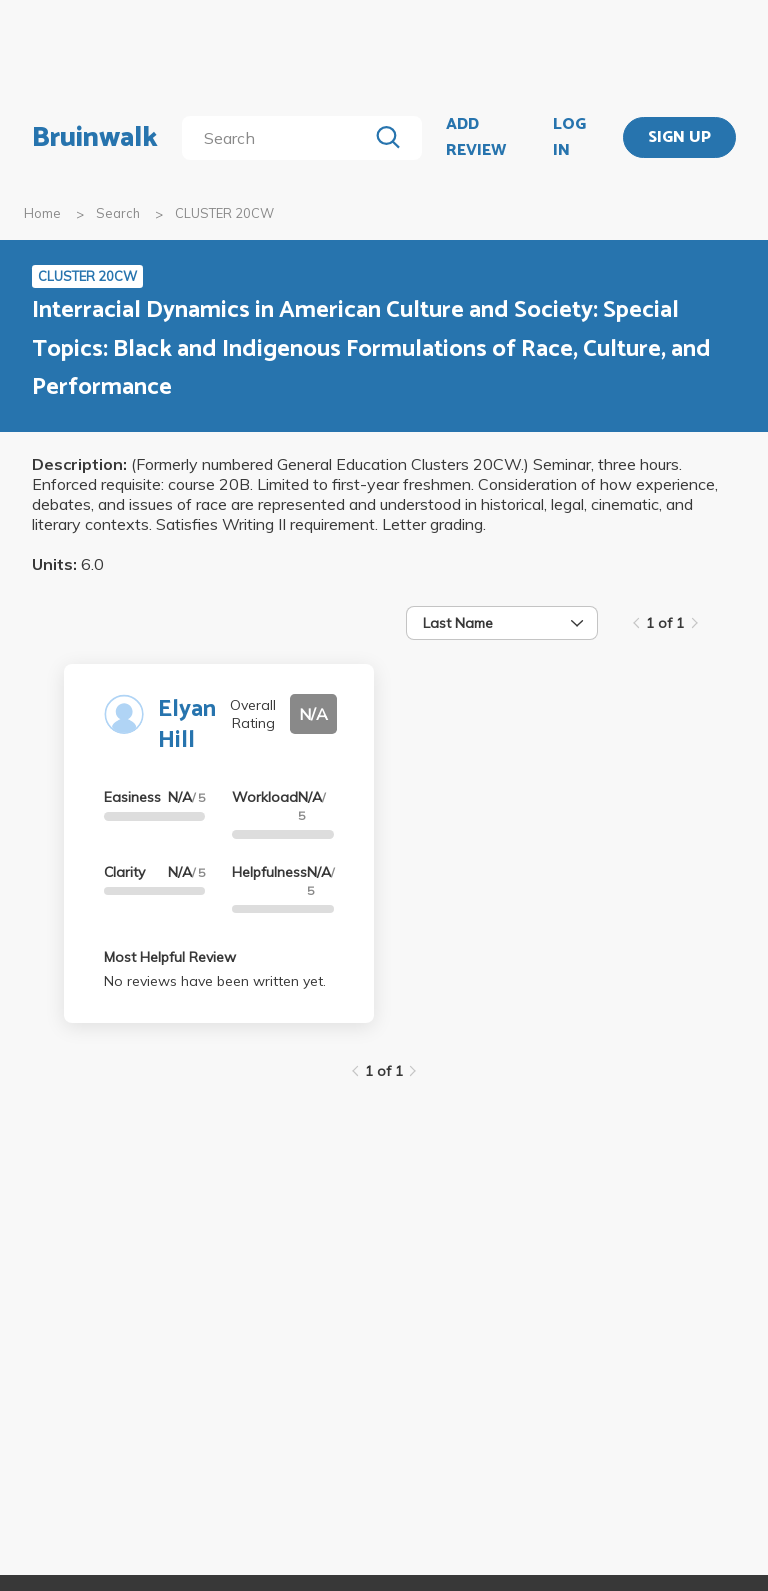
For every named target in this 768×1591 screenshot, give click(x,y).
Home (42, 213)
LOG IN (569, 137)
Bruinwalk (95, 138)
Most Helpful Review (170, 957)
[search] (278, 138)
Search (118, 213)
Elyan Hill (187, 725)
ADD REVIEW (476, 137)
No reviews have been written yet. (215, 981)
